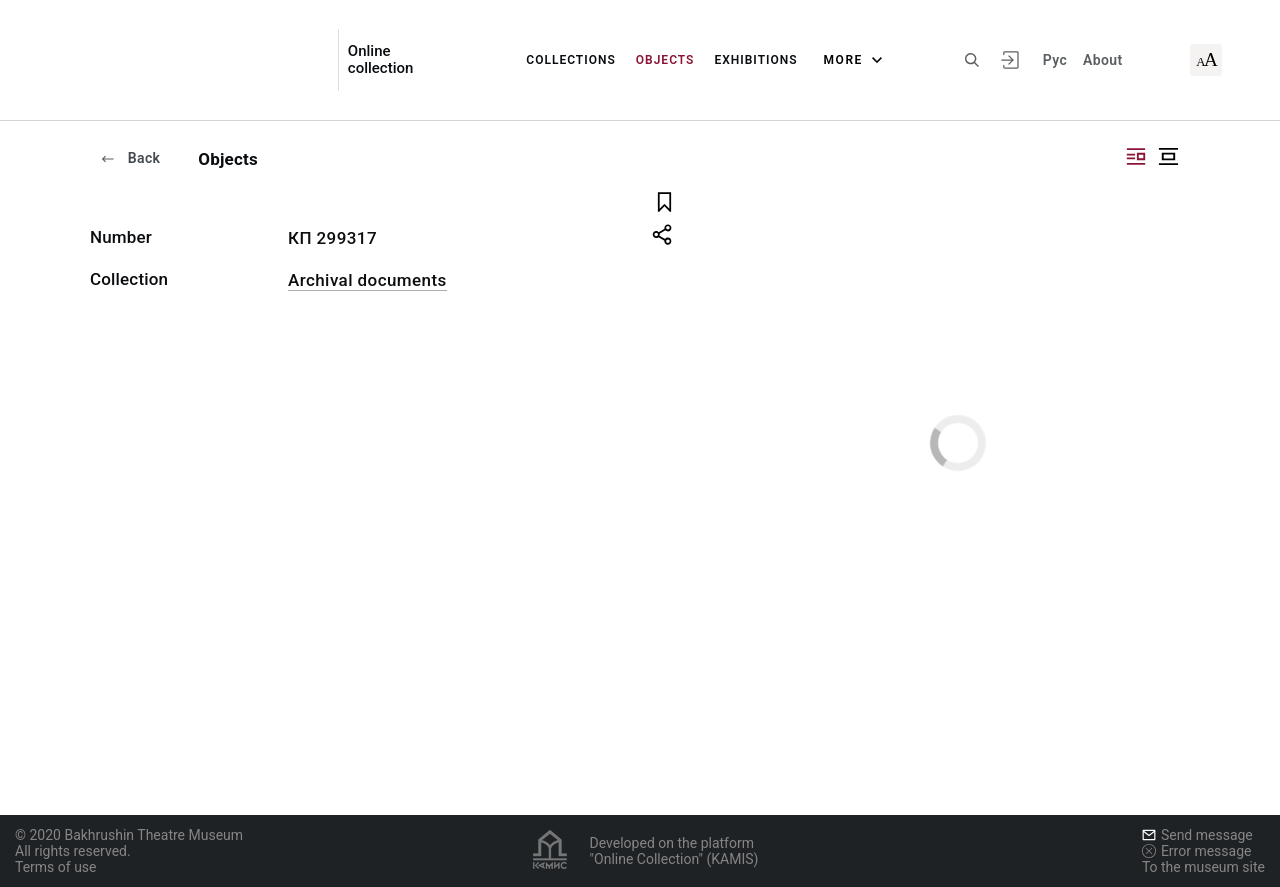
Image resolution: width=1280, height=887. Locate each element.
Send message (1197, 835)
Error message (1197, 851)
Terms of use (56, 867)
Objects (665, 60)
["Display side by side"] (1136, 156)
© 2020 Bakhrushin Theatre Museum (129, 835)
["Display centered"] (1168, 156)
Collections (570, 60)
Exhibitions (755, 60)
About (1102, 60)
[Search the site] (972, 60)
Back (130, 158)
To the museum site (1203, 867)
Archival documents (367, 280)
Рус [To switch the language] (1055, 60)
